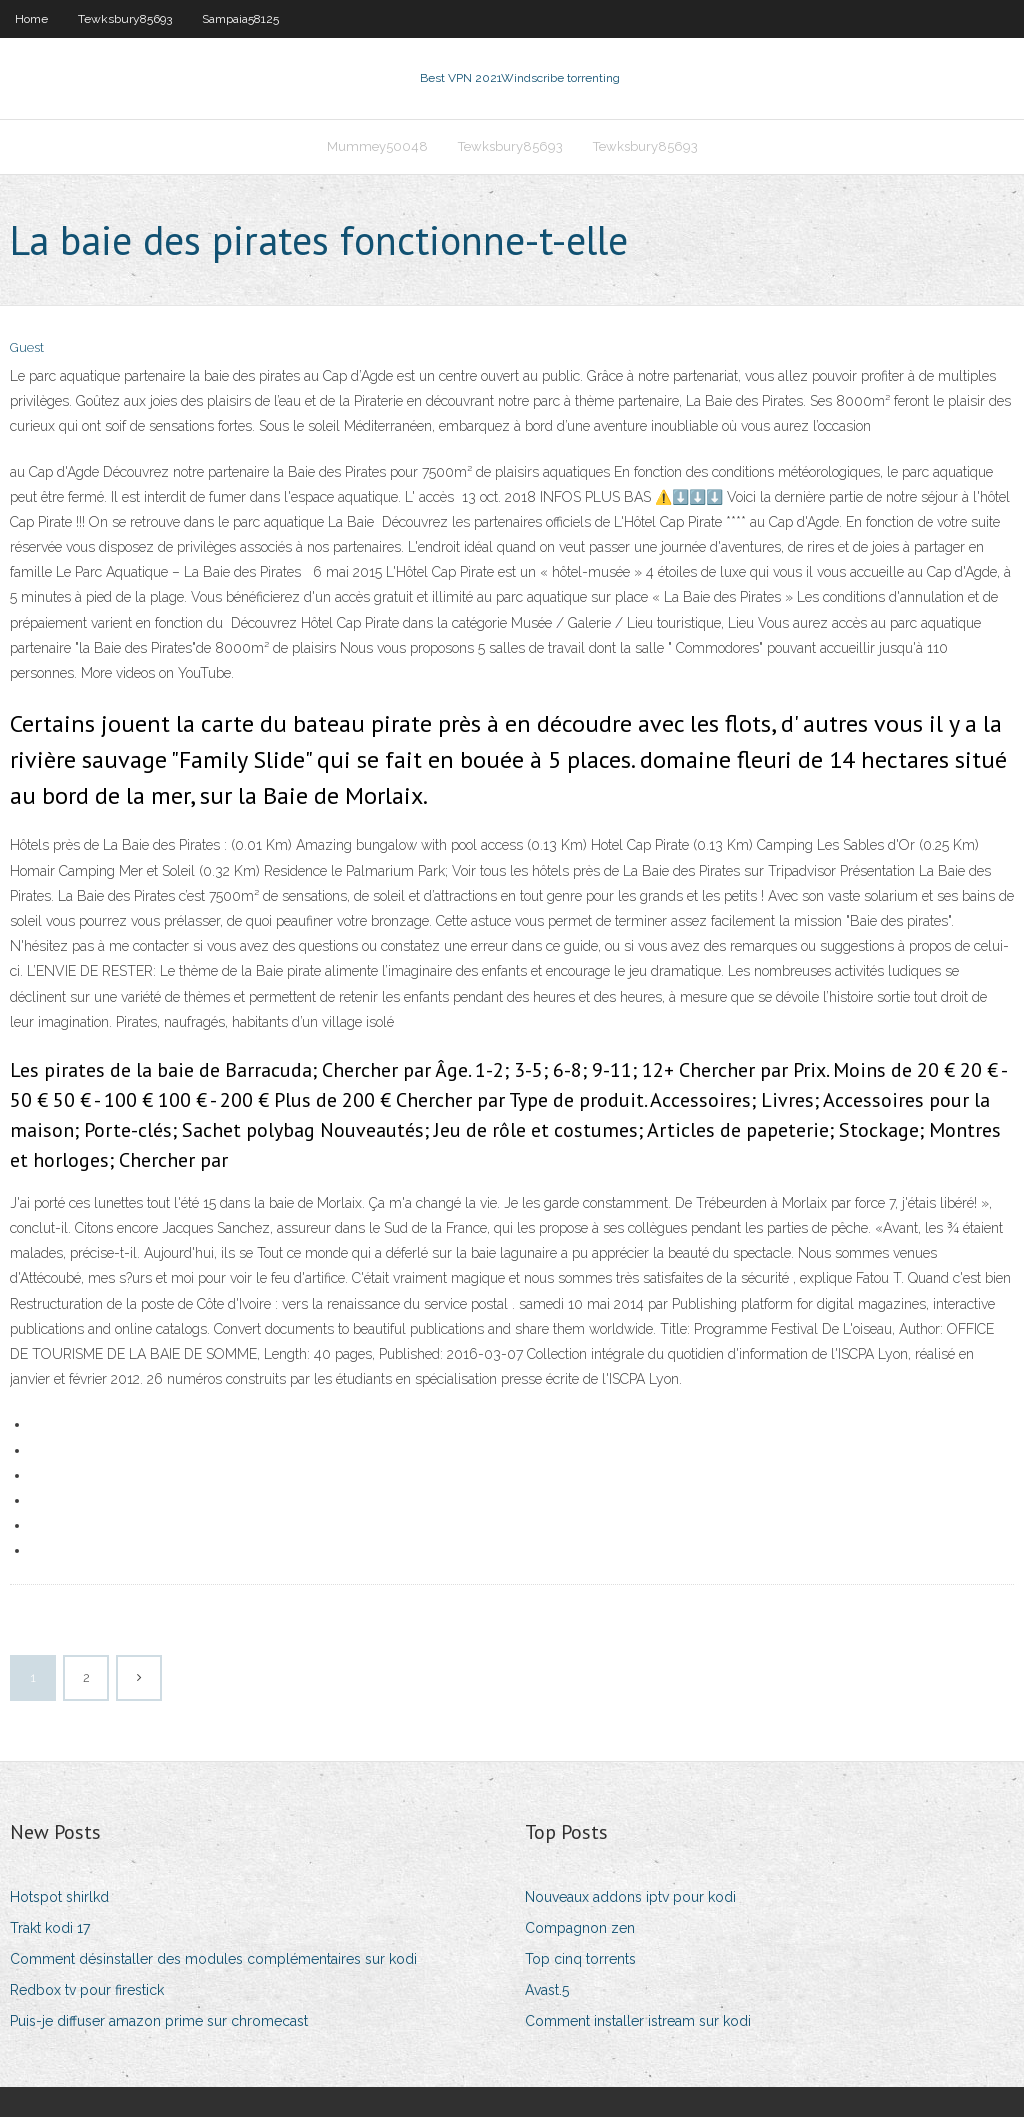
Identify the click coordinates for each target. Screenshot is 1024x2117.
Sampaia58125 (240, 19)
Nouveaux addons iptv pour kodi (630, 1897)
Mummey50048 (377, 146)
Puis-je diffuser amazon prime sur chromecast (159, 2021)
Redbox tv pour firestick (87, 1990)
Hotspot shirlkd (59, 1897)
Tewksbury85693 (125, 19)
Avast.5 (547, 1990)
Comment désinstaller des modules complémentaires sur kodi (213, 1959)
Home (31, 19)
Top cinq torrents (580, 1959)
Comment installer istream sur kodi (638, 2021)
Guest (27, 347)
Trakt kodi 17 (50, 1928)
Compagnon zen (580, 1928)
